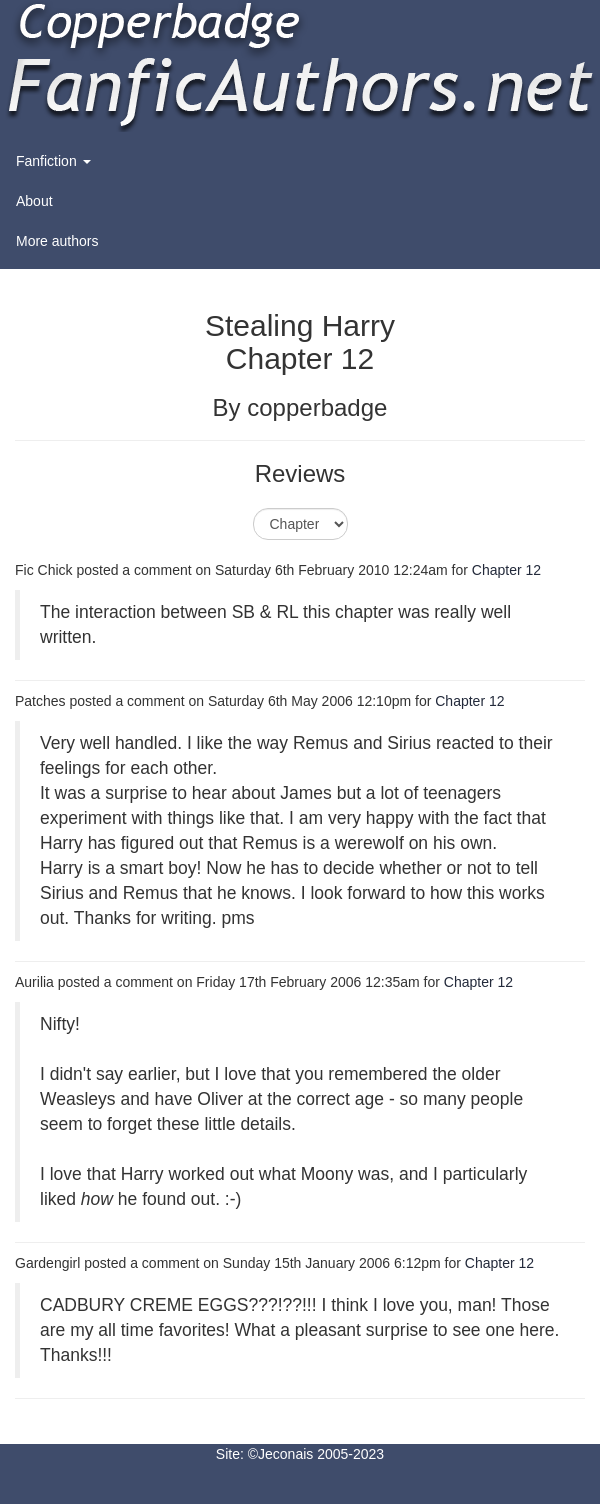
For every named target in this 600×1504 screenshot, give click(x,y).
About (34, 201)
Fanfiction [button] (53, 161)
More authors (57, 241)
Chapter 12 (506, 570)
